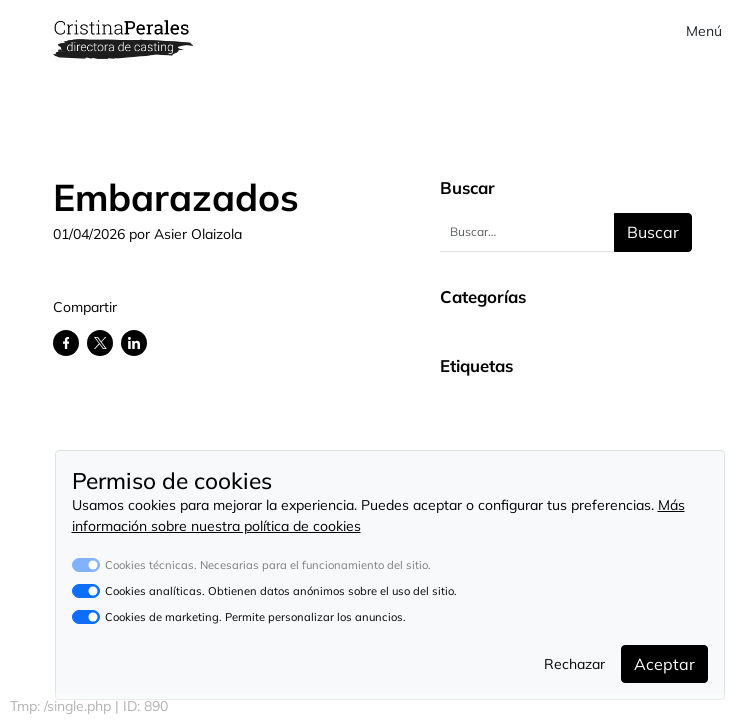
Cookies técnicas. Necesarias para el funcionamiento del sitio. (268, 565)
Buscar (653, 232)
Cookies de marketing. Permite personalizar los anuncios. (255, 617)
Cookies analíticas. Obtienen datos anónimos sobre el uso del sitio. (281, 591)
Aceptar (664, 664)
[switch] (86, 591)
